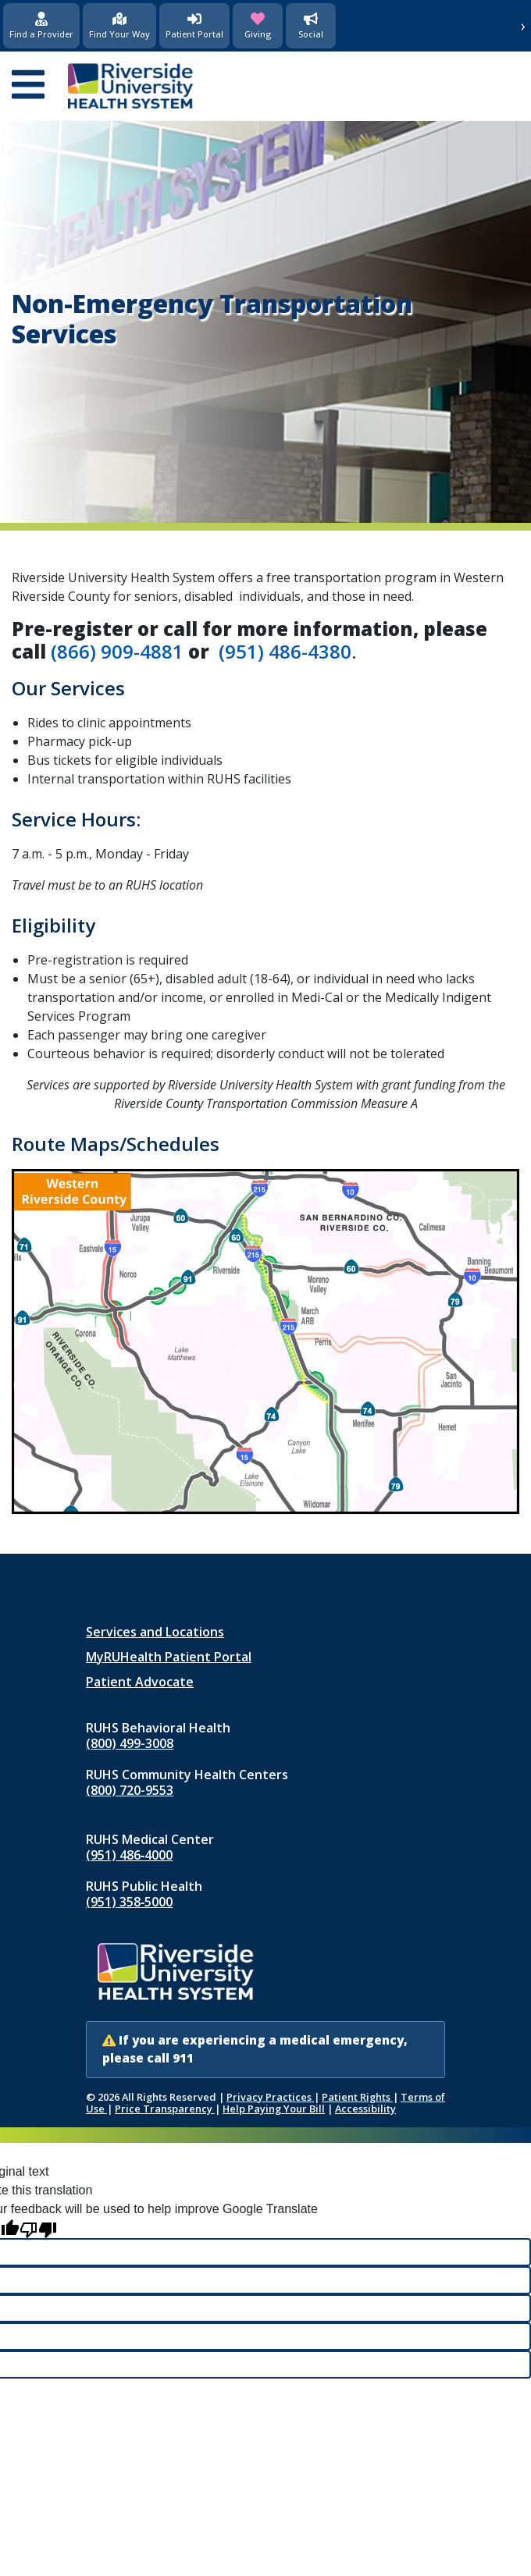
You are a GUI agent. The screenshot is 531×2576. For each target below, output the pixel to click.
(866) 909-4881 (117, 651)
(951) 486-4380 (285, 651)
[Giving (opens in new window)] (258, 25)
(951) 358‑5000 (129, 1901)
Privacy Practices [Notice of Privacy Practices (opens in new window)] (270, 2097)
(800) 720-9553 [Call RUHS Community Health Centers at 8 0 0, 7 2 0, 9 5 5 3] (129, 1790)
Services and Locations (155, 1631)
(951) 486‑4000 (129, 1855)
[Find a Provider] (41, 25)
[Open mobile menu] (28, 86)
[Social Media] (311, 25)
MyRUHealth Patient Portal (168, 1656)
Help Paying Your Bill (274, 2109)
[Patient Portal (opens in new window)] (194, 25)
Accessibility (365, 2109)
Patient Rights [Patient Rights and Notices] (357, 2097)
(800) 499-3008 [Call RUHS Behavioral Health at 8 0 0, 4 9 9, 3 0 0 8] (129, 1743)
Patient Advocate (140, 1681)
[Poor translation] (38, 2228)
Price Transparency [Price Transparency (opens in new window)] (165, 2109)
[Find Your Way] (119, 25)
